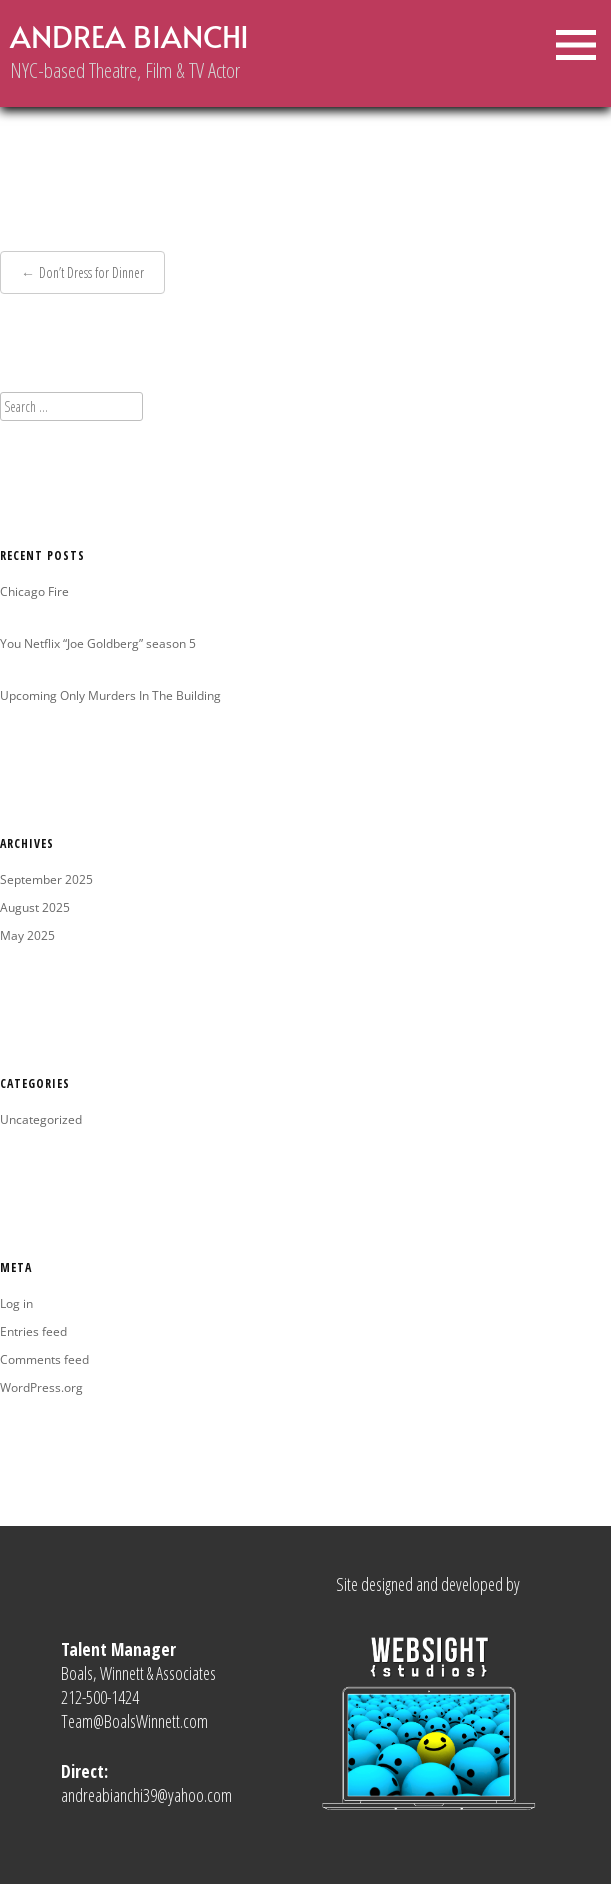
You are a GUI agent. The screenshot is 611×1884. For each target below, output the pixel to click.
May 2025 (27, 935)
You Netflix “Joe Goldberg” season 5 (98, 643)
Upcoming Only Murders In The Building (110, 695)
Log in (16, 1303)
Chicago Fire (34, 591)
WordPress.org (41, 1387)
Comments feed (44, 1359)
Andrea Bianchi (129, 36)
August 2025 (35, 907)
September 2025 (46, 879)
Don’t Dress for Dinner (91, 272)
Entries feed (33, 1331)
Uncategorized (41, 1119)
